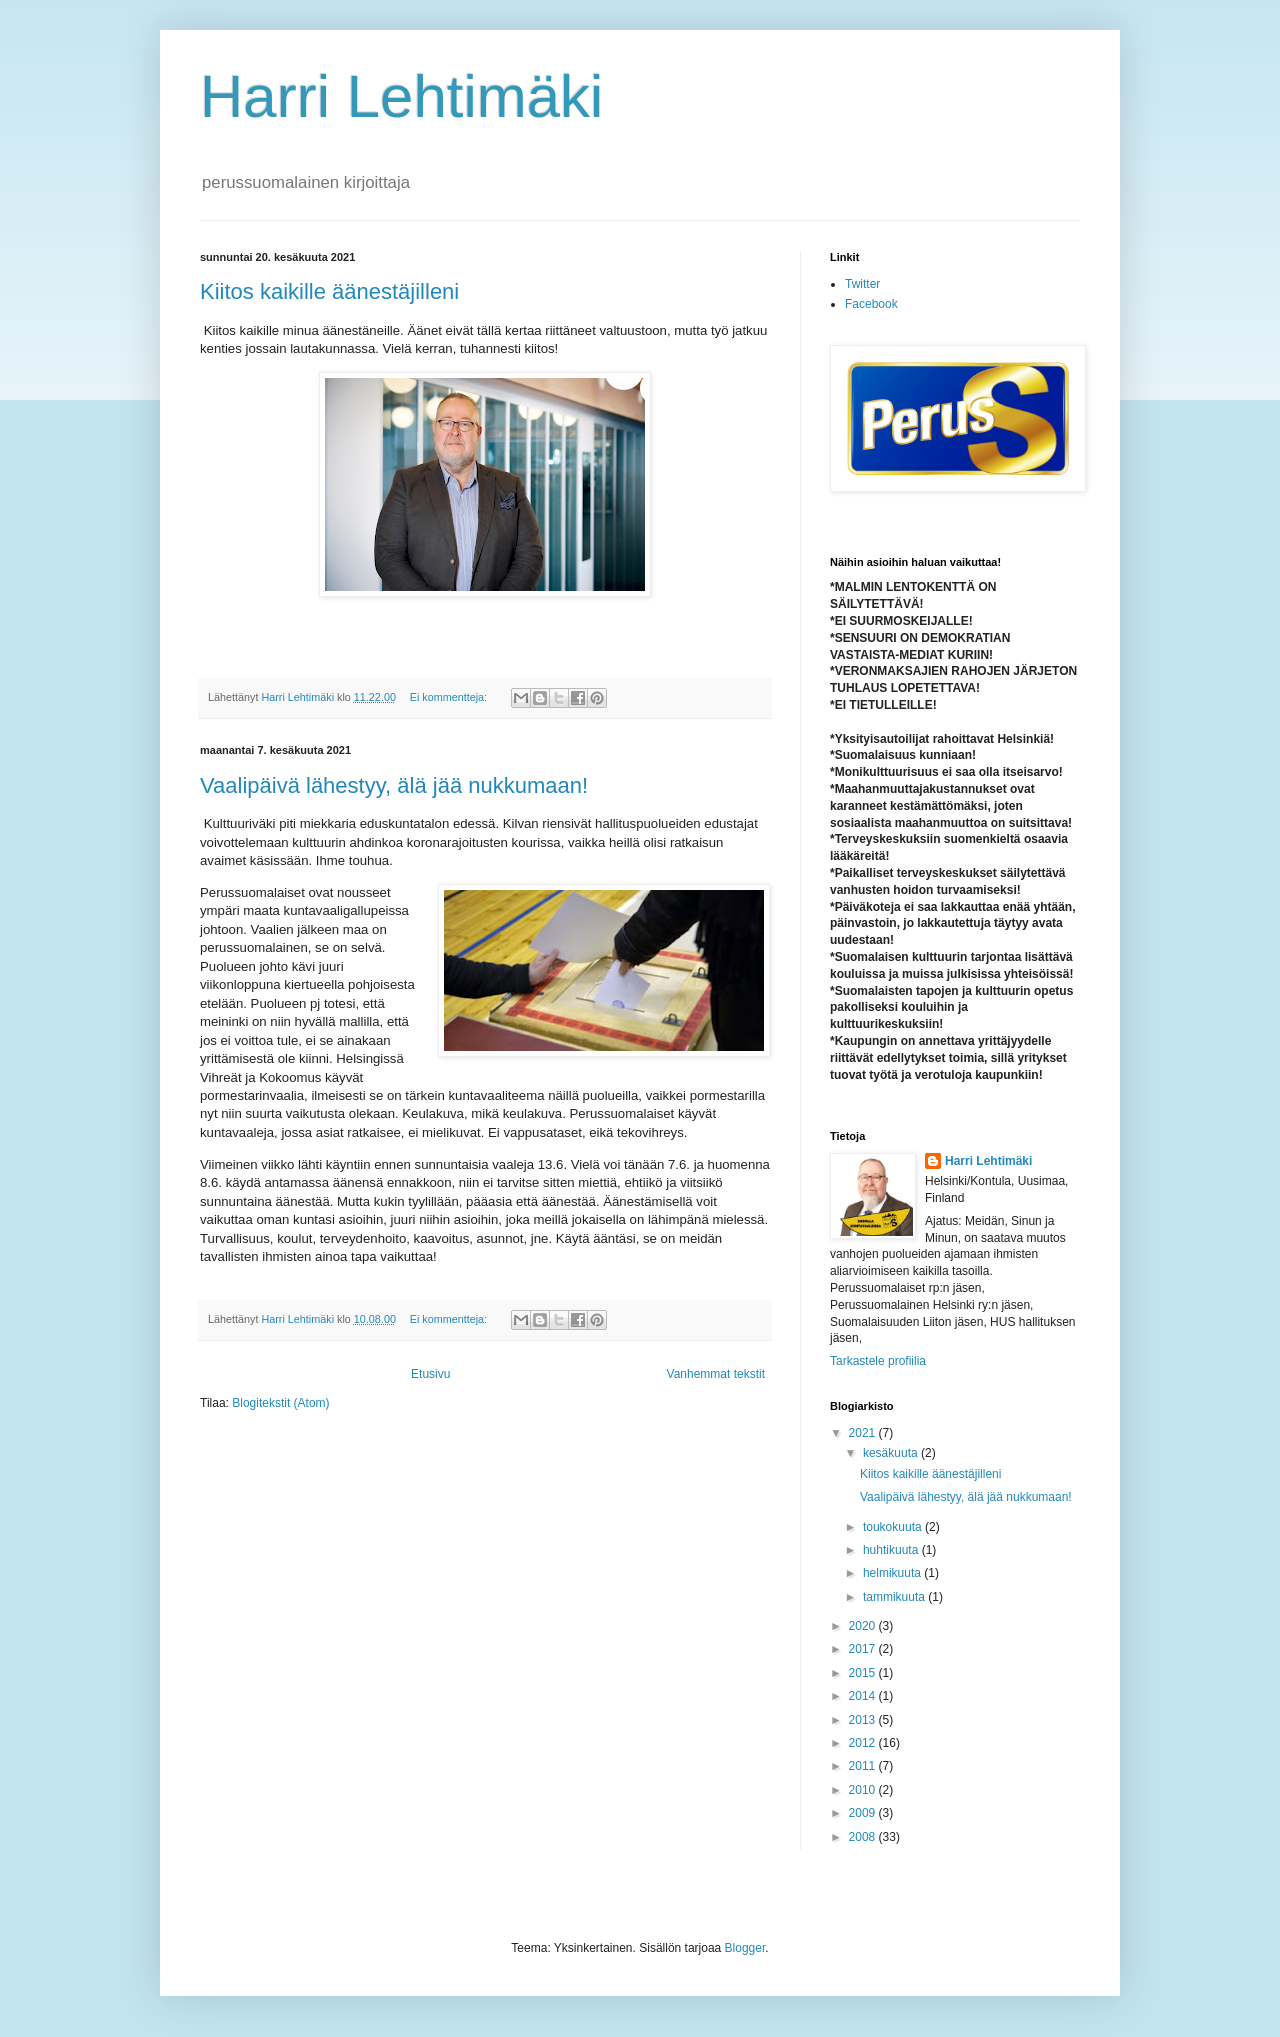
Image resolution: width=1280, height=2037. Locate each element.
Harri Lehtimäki (988, 1161)
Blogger (745, 1948)
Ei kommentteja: (450, 697)
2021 (864, 1433)
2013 (864, 1720)
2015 (864, 1673)
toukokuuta (894, 1527)
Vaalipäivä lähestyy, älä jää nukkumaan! (394, 785)
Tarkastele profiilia (878, 1361)
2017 (864, 1649)
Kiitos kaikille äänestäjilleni (329, 291)
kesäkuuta (892, 1453)
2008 (864, 1837)
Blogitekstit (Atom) (280, 1403)
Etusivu (430, 1374)
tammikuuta (895, 1597)
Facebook (871, 304)
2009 (864, 1813)
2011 (864, 1766)
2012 (864, 1743)
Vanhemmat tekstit (716, 1374)
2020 (864, 1626)
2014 (864, 1696)
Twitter (862, 284)
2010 (864, 1790)
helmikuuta (893, 1573)
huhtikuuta (892, 1550)
